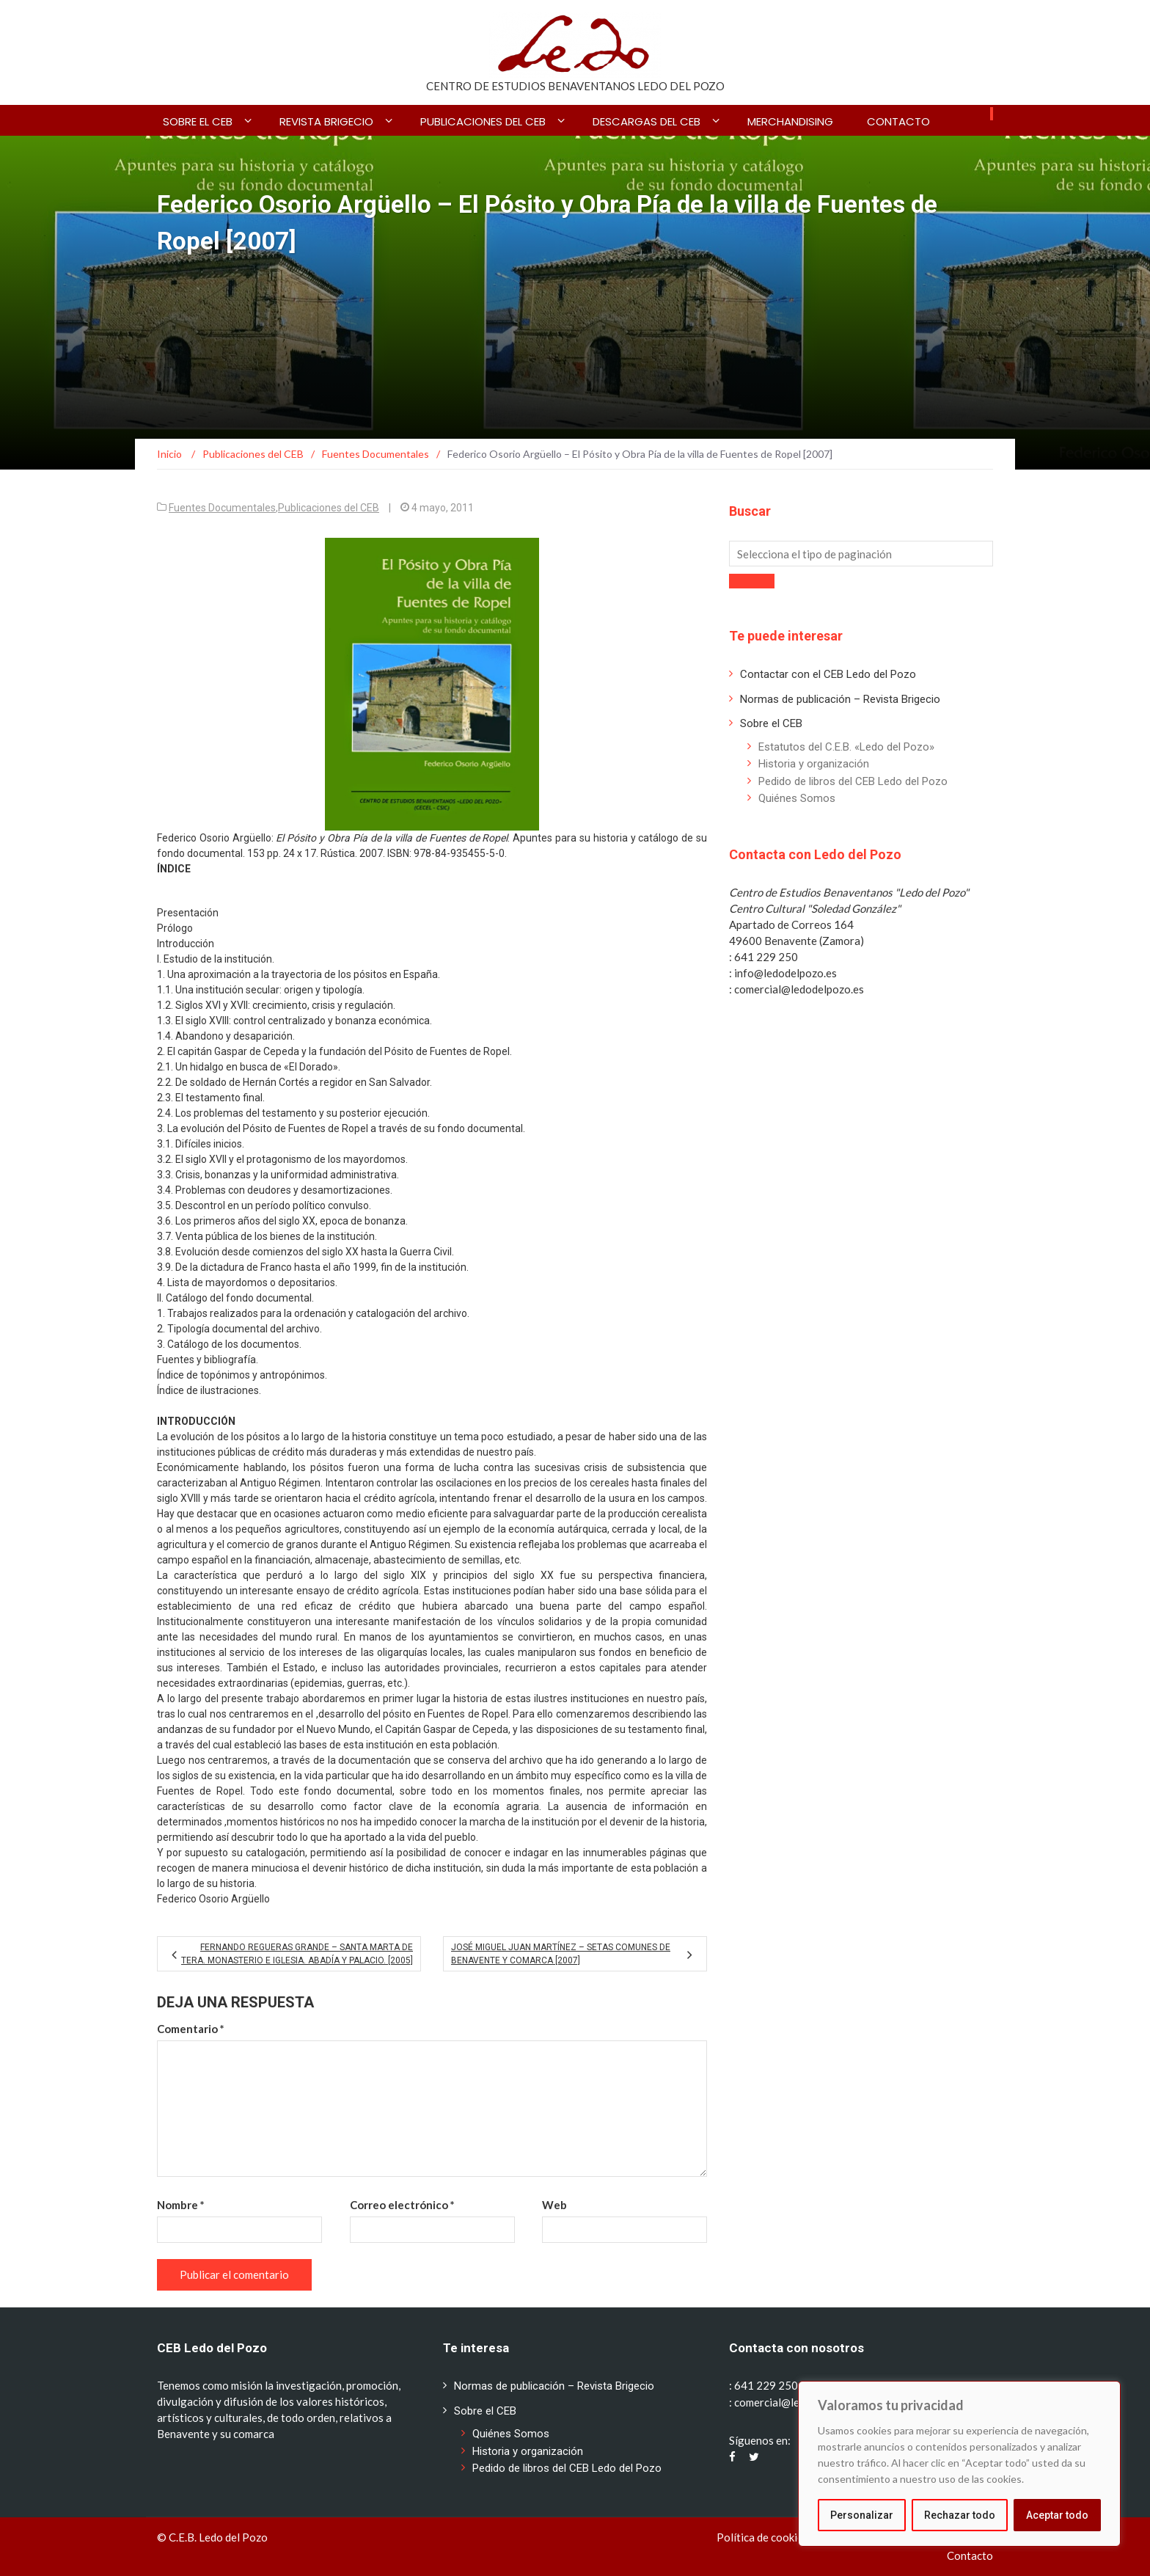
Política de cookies (762, 2537)
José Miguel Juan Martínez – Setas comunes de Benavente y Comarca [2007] (560, 1954)
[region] (959, 2464)
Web (554, 2204)
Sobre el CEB (197, 121)
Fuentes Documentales (222, 508)
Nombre (181, 2204)
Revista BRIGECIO (326, 121)
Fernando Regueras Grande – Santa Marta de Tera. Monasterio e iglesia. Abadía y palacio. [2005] (297, 1954)
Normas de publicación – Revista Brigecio (840, 699)
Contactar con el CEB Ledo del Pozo (828, 674)
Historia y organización (813, 763)
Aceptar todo (1057, 2515)
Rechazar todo (959, 2515)
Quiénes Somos (796, 798)
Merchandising (790, 121)
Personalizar (861, 2515)
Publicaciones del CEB (483, 121)
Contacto (898, 121)
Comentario (190, 2028)
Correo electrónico (402, 2204)
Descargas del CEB (646, 121)
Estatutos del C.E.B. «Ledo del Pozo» (846, 747)
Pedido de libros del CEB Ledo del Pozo (853, 781)
